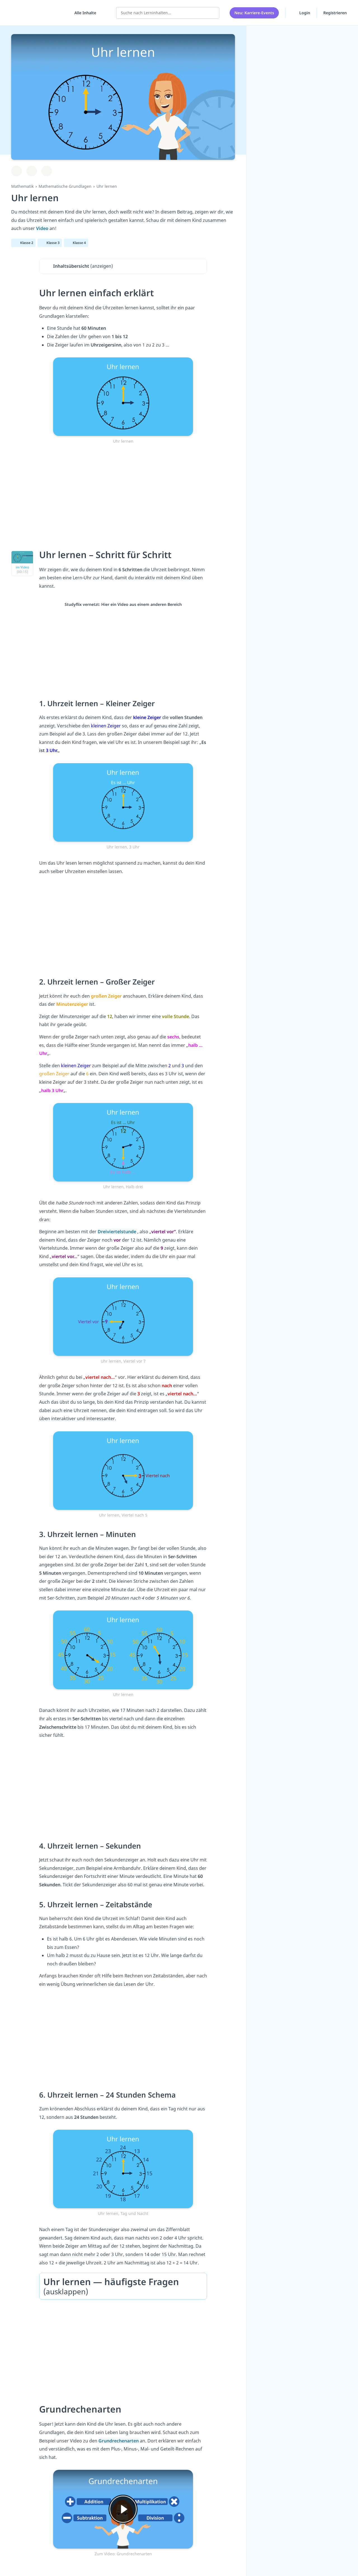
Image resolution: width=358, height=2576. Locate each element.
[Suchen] (212, 11)
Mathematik (22, 186)
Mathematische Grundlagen (65, 186)
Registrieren (335, 11)
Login (301, 11)
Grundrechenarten (119, 2441)
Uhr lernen (106, 186)
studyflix (37, 11)
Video (43, 228)
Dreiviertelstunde (117, 1231)
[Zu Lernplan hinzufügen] (16, 171)
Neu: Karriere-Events (254, 11)
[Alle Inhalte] (83, 11)
